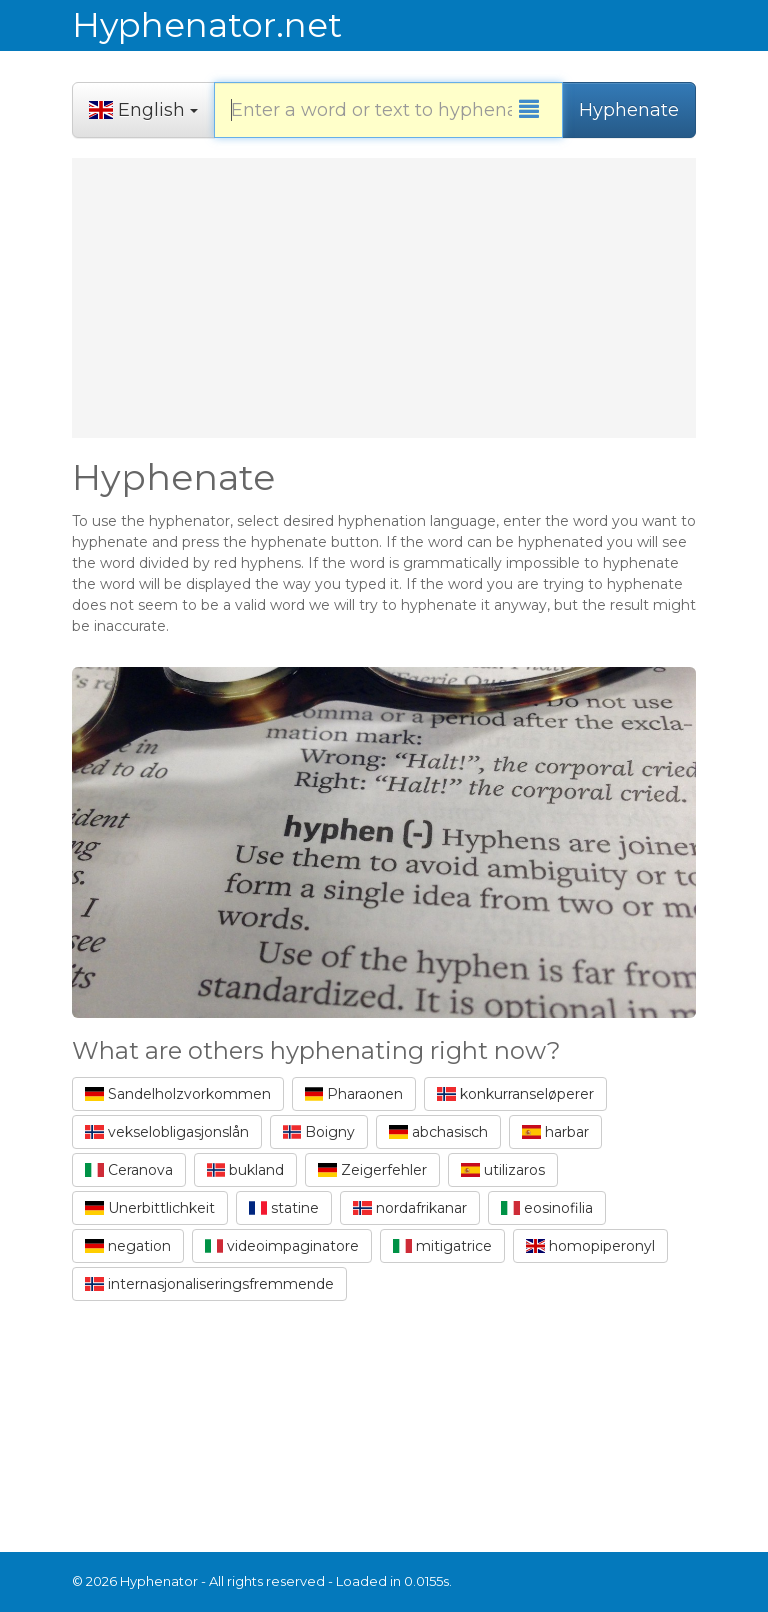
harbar (555, 1132)
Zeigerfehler (372, 1170)
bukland (246, 1170)
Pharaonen (354, 1094)
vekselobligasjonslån (167, 1132)
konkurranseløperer (515, 1094)
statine (284, 1208)
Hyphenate (629, 110)
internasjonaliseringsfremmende (209, 1284)
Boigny (319, 1132)
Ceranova (129, 1170)
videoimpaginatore (282, 1246)
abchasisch (438, 1132)
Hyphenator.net (207, 25)
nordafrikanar (410, 1208)
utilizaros (503, 1170)
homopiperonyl (590, 1246)
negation (128, 1246)
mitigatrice (442, 1246)
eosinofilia (547, 1208)
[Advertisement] (384, 298)
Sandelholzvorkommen (178, 1094)
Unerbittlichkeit (150, 1208)
